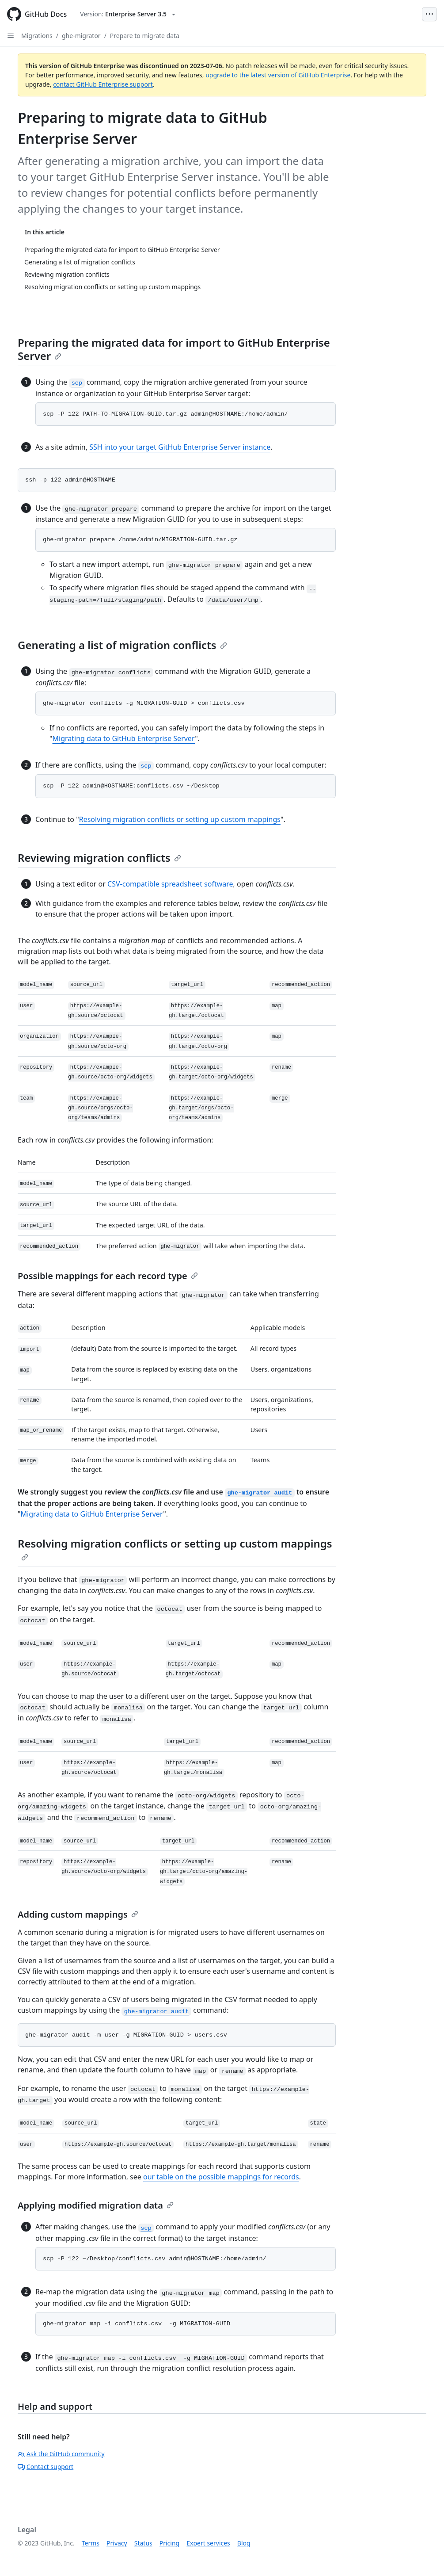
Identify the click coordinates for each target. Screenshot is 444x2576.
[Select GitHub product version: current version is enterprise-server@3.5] (127, 14)
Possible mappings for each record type (108, 1276)
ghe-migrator (81, 35)
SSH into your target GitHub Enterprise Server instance (179, 447)
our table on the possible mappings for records (221, 2177)
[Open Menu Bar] (429, 14)
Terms (90, 2543)
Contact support (45, 2466)
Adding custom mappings (78, 1914)
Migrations (37, 35)
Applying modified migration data (96, 2205)
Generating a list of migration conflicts (122, 645)
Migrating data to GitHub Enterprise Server (124, 738)
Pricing (169, 2543)
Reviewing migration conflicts (99, 857)
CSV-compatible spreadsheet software (170, 884)
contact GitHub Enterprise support (103, 84)
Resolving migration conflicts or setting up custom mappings (180, 819)
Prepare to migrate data (144, 35)
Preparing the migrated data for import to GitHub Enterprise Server (174, 349)
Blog (243, 2543)
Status (143, 2543)
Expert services (208, 2543)
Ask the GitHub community (61, 2454)
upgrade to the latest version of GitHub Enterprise (277, 75)
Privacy (116, 2543)
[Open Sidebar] (11, 35)
